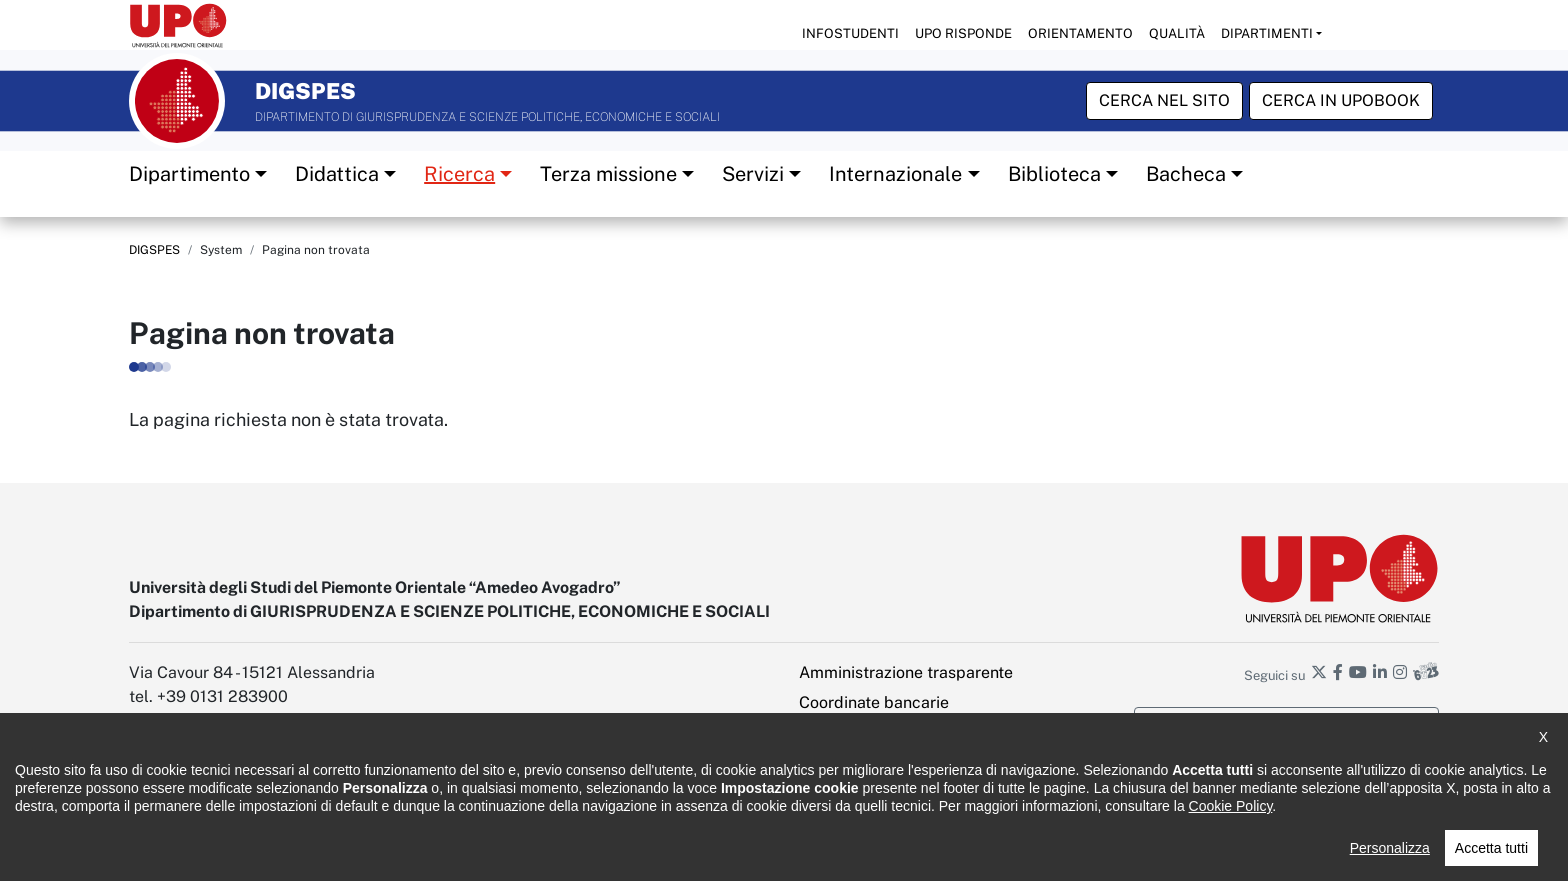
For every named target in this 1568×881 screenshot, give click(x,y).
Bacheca (1186, 173)
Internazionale (895, 173)
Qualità (1177, 33)
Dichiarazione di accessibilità (215, 851)
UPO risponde (963, 33)
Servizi (753, 173)
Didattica (337, 173)
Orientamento (1080, 33)
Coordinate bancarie (874, 702)
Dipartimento (189, 173)
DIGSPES (154, 249)
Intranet (828, 732)
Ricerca (459, 173)
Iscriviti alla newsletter (1287, 725)
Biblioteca (1054, 173)
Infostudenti (850, 33)
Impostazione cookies (879, 792)
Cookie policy (526, 851)
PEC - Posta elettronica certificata (923, 762)
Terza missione (608, 173)
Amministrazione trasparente (906, 672)
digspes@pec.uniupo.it (213, 792)
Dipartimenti (1267, 33)
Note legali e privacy (394, 851)
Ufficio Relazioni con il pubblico (691, 851)
